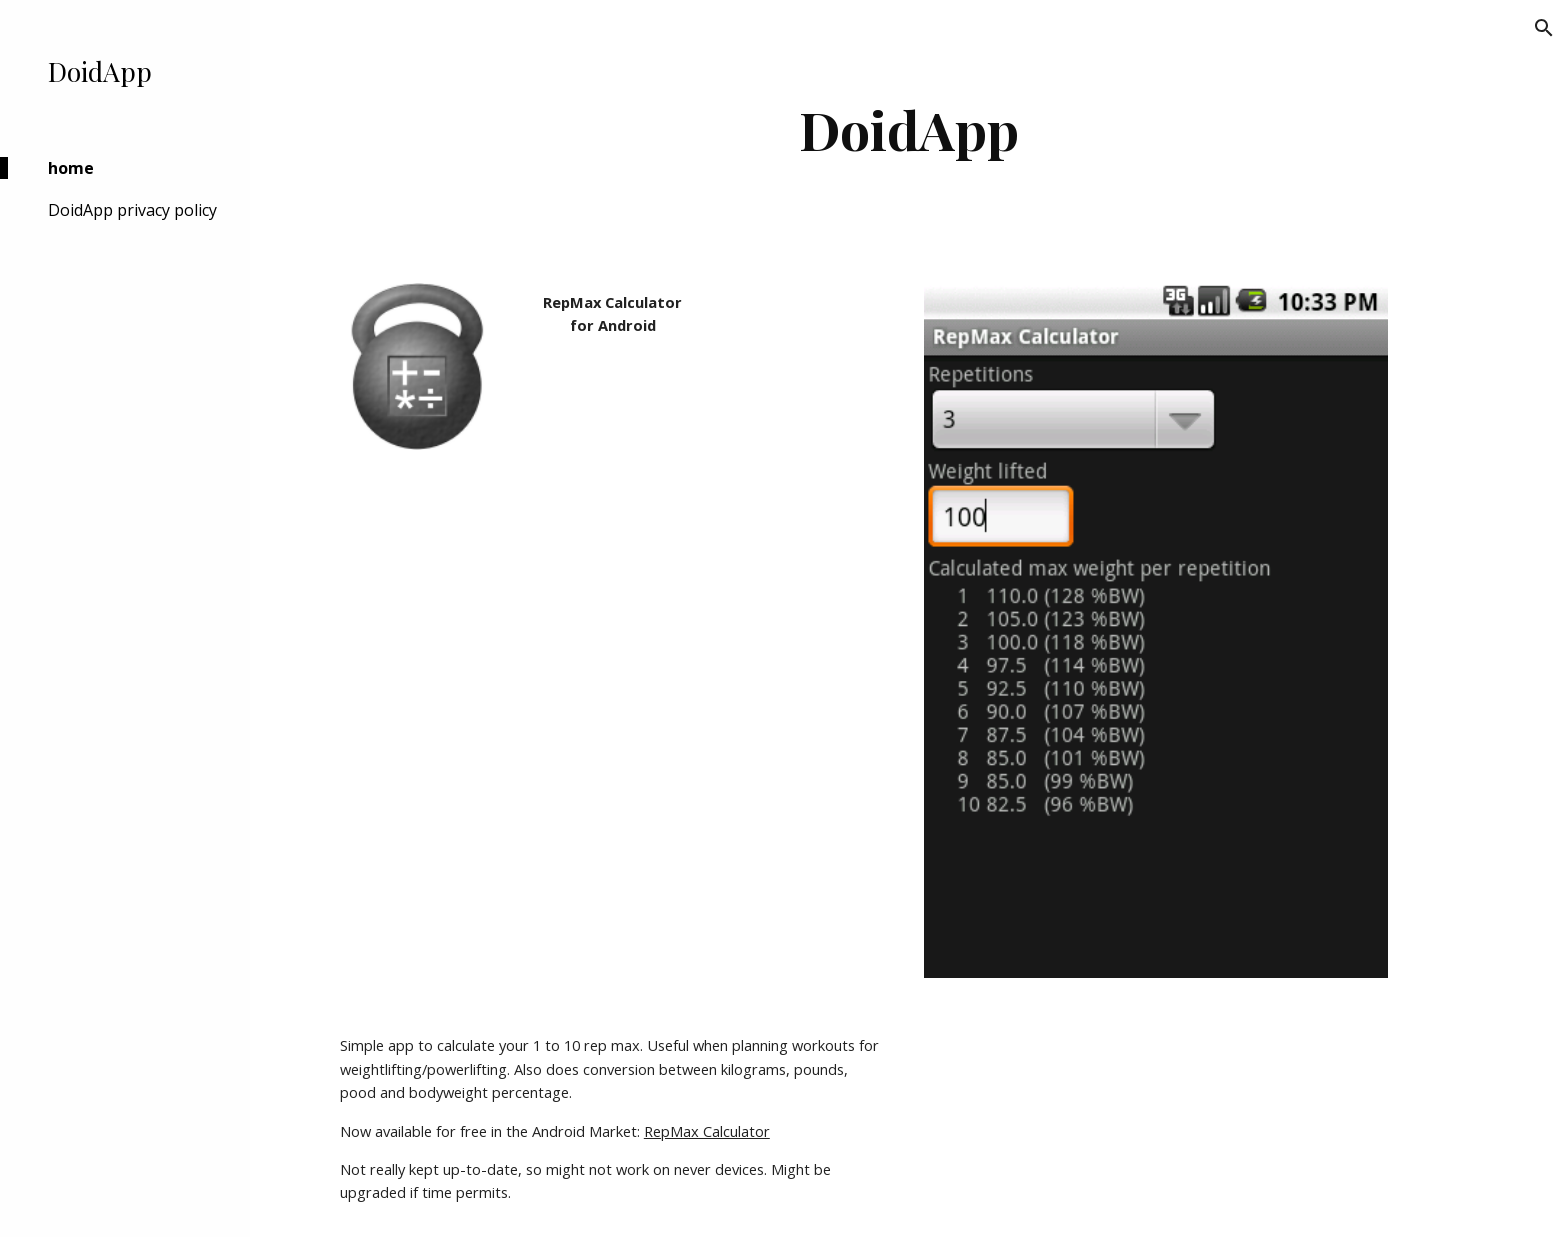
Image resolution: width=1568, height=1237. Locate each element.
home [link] (71, 168)
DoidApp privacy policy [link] (132, 210)
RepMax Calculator (707, 1131)
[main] (909, 129)
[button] (1544, 28)
